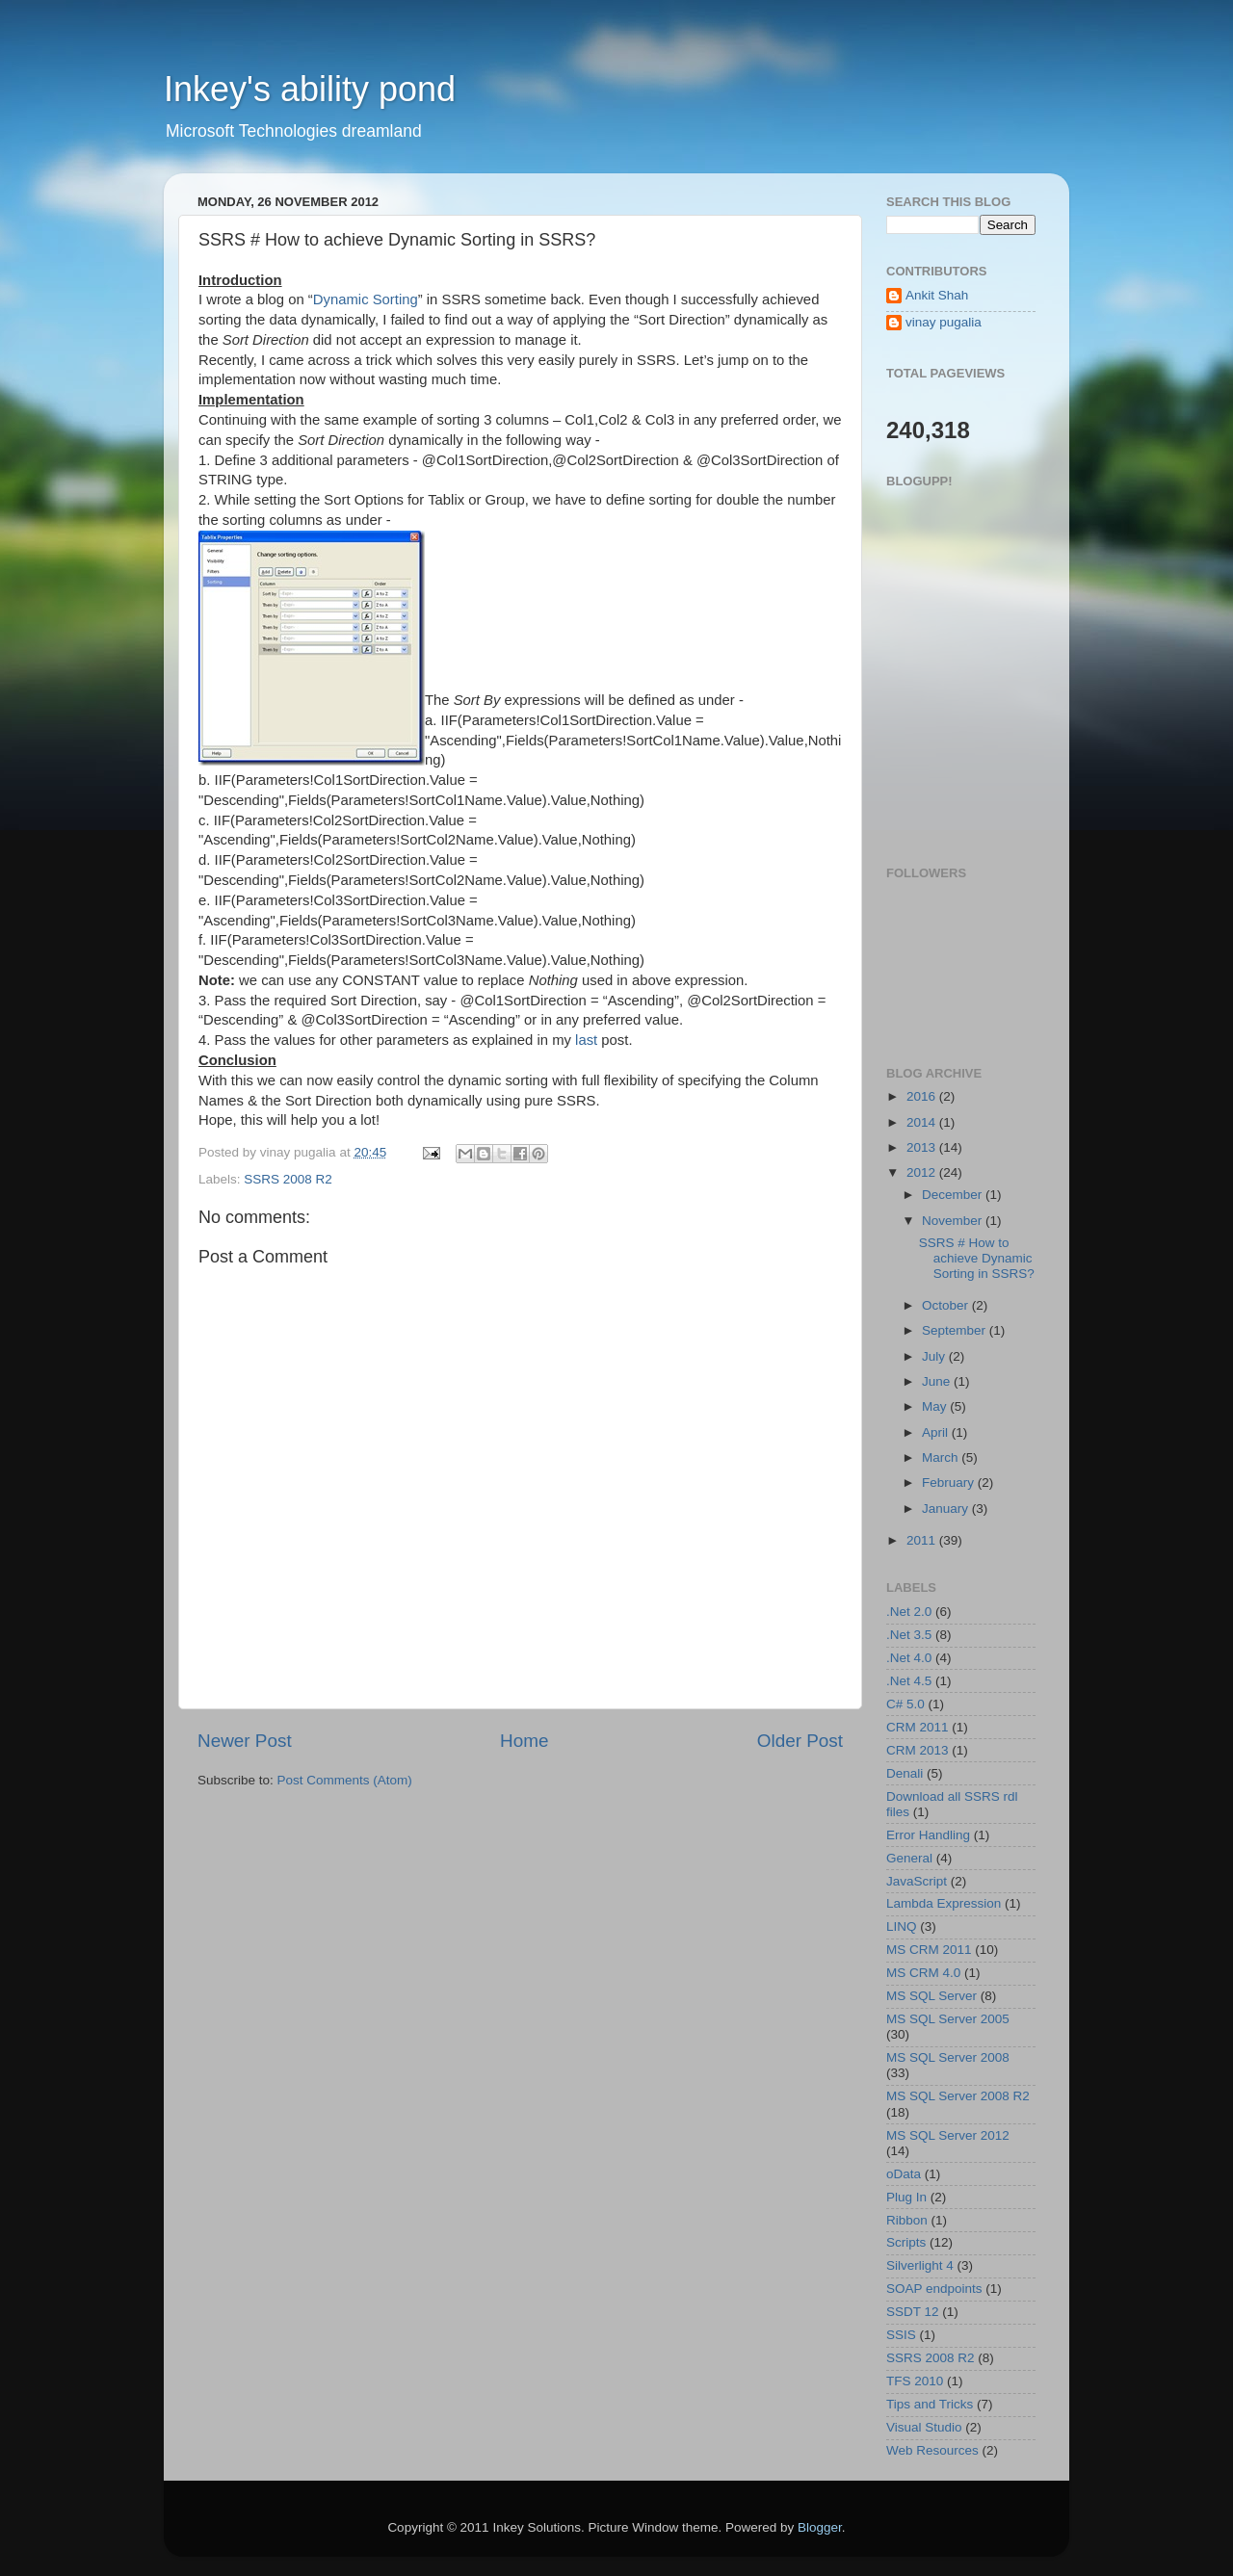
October (947, 1305)
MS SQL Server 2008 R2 (958, 2096)
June (938, 1381)
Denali (904, 1773)
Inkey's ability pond (310, 89)
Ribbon (907, 2220)
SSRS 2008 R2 (288, 1179)
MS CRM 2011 (929, 1949)
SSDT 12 (912, 2311)
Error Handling (928, 1835)
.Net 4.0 (908, 1658)
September (955, 1330)
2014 (922, 1122)
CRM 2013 (917, 1750)
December (953, 1194)
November (953, 1220)
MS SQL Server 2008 (948, 2057)
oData (903, 2174)
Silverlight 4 (920, 2265)
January (947, 1508)
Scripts (906, 2242)
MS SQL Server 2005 (948, 2019)
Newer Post (244, 1740)
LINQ (901, 1926)
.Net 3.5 (908, 1634)
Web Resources (932, 2450)
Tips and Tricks (929, 2404)
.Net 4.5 (908, 1681)
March (941, 1457)
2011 (922, 1540)
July (935, 1356)
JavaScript (916, 1881)
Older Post (800, 1740)
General (909, 1858)
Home (524, 1740)
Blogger (820, 2527)
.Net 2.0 (908, 1611)
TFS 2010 (914, 2381)
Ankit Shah (936, 295)
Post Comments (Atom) (344, 1780)
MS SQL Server (931, 1996)
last (586, 1040)
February (950, 1482)
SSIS (901, 2335)
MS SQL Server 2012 (948, 2135)
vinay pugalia (943, 322)
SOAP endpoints (934, 2288)
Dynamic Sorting (365, 299)
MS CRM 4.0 (923, 1972)
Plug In (906, 2197)
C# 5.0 (905, 1704)
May (936, 1406)
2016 (922, 1096)
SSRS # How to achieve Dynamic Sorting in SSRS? (977, 1258)
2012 (922, 1172)
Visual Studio (924, 2427)
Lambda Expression (943, 1903)
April (937, 1432)
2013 (922, 1147)
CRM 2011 (917, 1727)
